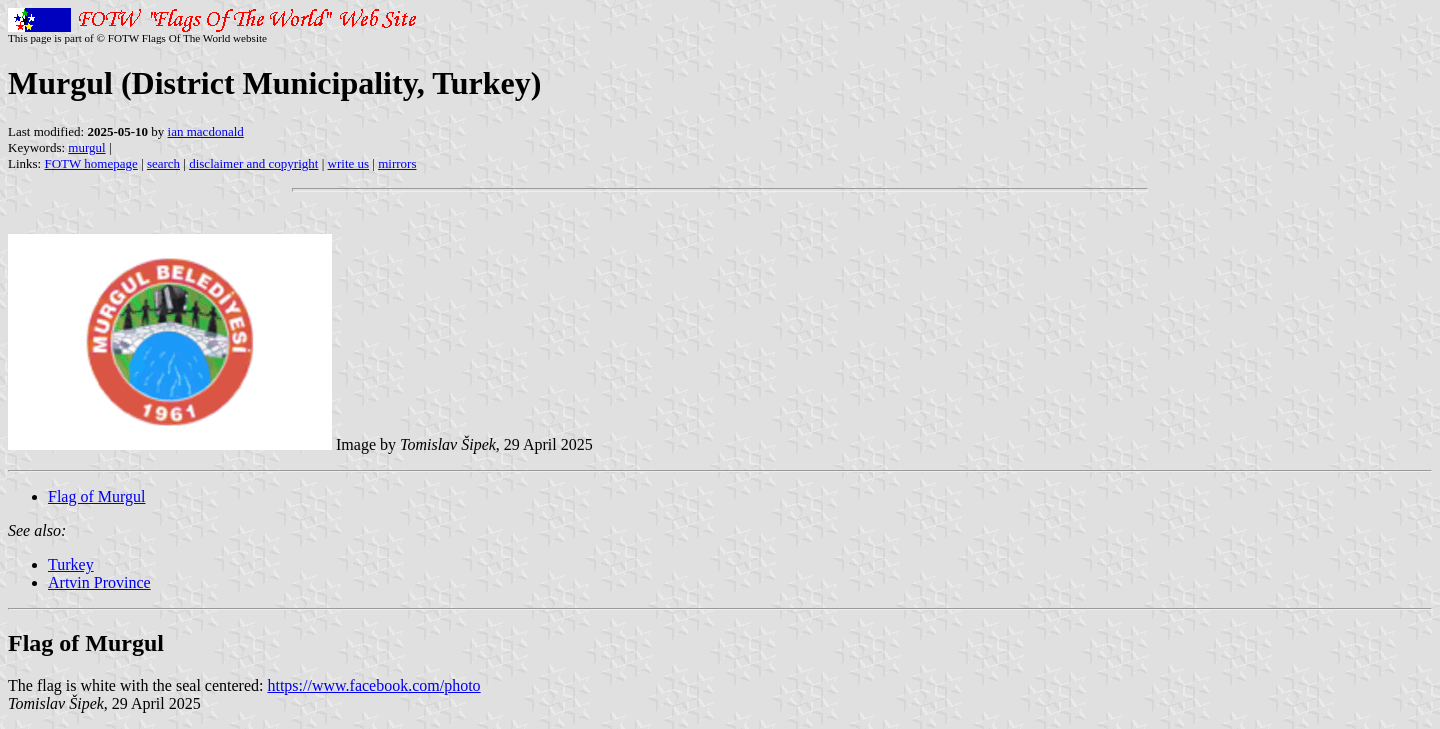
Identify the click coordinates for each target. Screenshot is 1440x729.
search (163, 163)
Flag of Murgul (96, 496)
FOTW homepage (90, 163)
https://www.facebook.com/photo (373, 685)
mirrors (397, 163)
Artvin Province (99, 582)
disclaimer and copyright (253, 163)
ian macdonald (206, 131)
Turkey (71, 564)
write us (349, 163)
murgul (86, 147)
